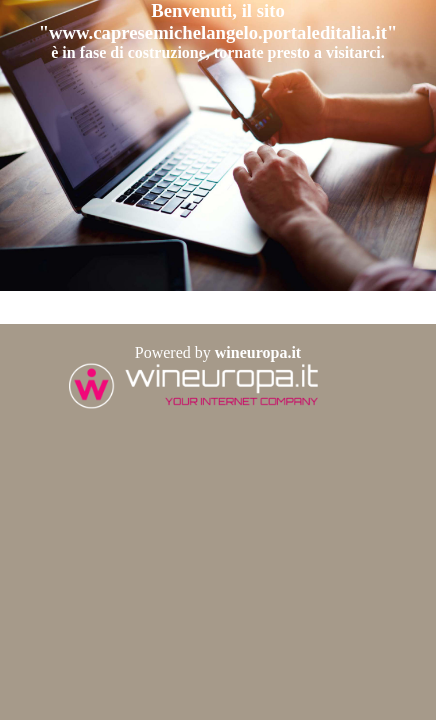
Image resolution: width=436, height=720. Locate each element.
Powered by (218, 352)
